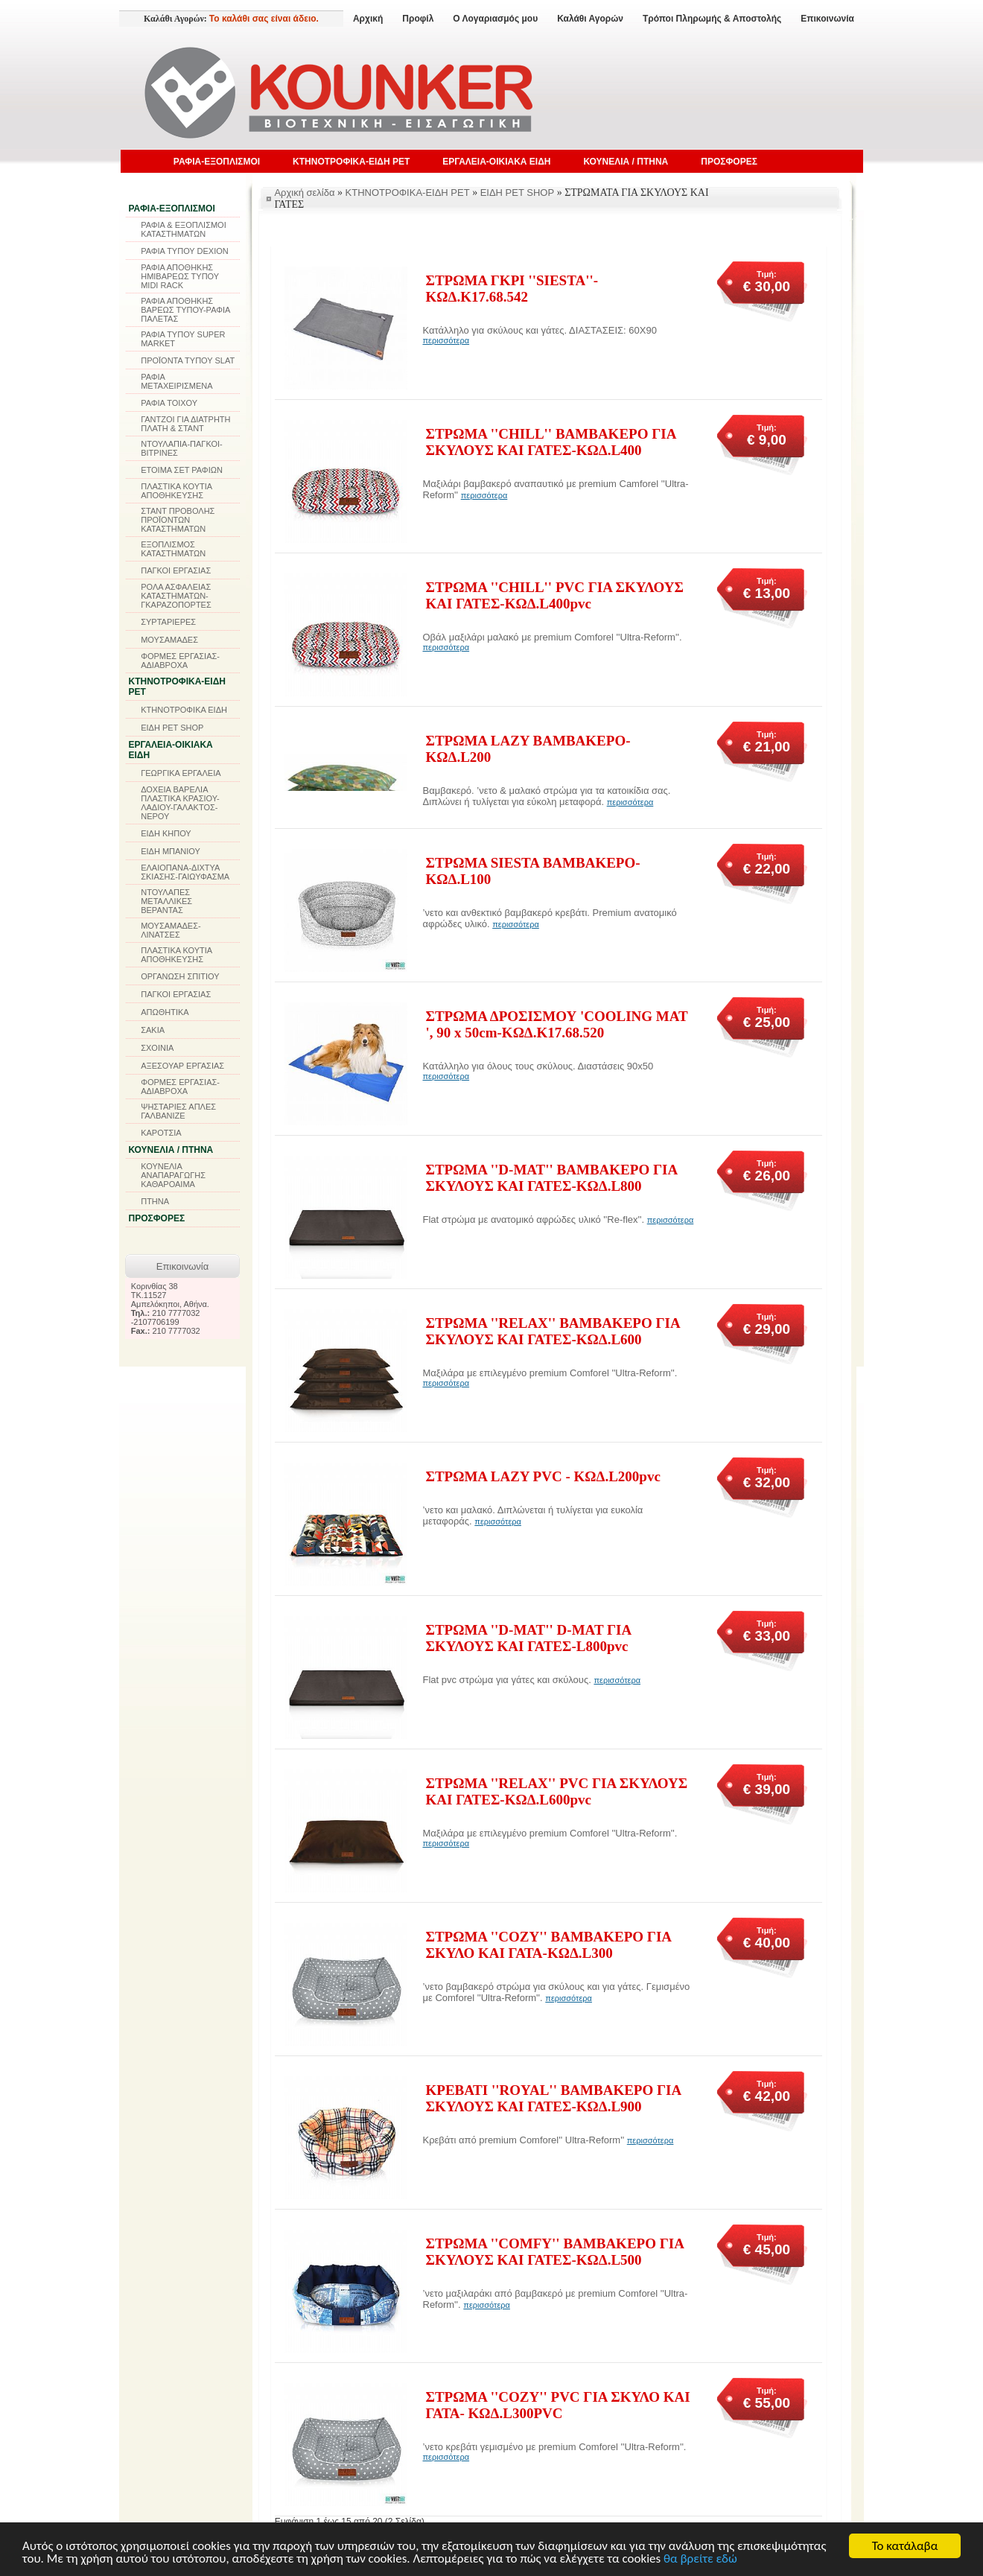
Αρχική (368, 18)
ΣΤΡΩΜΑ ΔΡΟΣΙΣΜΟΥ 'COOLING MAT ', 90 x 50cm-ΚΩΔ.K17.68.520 (557, 1024)
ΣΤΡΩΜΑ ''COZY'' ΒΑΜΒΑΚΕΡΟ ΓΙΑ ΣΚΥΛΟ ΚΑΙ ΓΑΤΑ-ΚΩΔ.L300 (549, 1945)
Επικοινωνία (827, 18)
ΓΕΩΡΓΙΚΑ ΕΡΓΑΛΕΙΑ (180, 773)
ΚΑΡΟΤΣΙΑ (161, 1132)
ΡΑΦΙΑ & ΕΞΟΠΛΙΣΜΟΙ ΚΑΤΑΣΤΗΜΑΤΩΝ (183, 229)
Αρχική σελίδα (304, 192)
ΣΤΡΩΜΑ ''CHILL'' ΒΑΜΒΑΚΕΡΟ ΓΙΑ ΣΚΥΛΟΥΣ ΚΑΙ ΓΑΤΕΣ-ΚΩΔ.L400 (551, 442)
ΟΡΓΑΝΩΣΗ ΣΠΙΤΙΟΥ (180, 976)
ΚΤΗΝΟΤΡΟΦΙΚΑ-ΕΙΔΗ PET (351, 161)
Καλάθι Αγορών (590, 18)
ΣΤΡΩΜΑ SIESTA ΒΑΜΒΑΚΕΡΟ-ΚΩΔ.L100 (533, 871)
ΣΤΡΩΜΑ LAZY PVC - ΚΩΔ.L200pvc (543, 1476)
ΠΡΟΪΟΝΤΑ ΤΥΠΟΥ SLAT (188, 360)
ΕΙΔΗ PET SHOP (172, 727)
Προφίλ (417, 18)
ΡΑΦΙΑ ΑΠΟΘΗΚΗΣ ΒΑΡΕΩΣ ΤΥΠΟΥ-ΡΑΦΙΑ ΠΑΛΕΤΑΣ (185, 309)
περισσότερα (446, 340)
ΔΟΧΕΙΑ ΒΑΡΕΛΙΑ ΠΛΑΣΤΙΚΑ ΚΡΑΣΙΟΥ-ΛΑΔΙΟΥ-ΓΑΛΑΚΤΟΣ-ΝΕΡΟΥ (180, 803)
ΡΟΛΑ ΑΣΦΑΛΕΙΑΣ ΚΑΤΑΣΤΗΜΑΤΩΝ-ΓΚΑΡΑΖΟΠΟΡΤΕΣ (176, 595)
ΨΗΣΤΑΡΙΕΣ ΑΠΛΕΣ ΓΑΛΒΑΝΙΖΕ (178, 1111)
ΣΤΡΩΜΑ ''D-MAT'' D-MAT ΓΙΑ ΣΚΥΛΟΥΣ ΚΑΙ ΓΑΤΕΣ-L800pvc (529, 1638)
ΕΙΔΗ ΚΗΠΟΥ (166, 833)
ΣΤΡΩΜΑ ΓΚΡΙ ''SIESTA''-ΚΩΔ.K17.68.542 (512, 289)
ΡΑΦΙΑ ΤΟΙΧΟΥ (169, 402)
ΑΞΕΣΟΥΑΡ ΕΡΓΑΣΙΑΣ (182, 1065)
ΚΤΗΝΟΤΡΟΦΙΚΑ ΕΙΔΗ (184, 709)
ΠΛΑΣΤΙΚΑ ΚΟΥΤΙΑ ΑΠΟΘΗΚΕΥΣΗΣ (176, 491)
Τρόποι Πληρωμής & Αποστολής (712, 18)
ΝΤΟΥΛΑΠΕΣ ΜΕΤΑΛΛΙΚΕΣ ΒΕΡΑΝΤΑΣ (166, 901)
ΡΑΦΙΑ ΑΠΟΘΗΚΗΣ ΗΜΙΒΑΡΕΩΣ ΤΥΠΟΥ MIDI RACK (180, 276)
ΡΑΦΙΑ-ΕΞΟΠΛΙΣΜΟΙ (217, 161)
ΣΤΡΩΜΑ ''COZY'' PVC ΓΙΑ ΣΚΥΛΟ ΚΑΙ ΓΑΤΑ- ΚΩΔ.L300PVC (558, 2405)
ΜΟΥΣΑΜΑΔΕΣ (169, 639)
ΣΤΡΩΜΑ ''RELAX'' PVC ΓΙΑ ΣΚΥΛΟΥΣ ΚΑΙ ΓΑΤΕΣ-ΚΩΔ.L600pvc (557, 1791)
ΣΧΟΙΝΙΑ (157, 1047)
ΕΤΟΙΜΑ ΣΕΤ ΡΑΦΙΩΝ (182, 469)
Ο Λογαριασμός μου (495, 18)
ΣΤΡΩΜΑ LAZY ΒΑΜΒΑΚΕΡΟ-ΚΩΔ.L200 (528, 749)
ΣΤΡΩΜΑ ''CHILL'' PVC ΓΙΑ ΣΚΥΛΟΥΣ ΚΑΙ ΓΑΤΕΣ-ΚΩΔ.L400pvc (555, 595)
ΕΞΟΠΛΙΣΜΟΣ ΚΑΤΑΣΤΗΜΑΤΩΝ (173, 549)
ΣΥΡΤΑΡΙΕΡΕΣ (168, 621)
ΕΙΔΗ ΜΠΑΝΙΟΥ (170, 851)
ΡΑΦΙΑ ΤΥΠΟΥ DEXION (185, 251)
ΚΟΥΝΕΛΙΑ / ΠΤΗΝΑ (625, 161)
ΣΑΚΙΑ (153, 1029)
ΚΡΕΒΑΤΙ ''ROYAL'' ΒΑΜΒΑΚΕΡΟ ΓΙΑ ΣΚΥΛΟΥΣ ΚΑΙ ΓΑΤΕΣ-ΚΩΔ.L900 (553, 2098)
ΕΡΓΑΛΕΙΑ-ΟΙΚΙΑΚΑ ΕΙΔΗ (496, 161)
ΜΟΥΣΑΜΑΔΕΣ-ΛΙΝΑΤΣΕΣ (171, 930)
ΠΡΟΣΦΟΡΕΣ (729, 161)
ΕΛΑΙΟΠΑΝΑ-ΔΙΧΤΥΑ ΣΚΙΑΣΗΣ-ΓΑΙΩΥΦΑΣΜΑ (185, 872)
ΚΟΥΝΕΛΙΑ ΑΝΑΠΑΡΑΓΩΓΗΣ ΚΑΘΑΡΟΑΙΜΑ (173, 1175)
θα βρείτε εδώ (700, 2559)
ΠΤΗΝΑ (155, 1201)
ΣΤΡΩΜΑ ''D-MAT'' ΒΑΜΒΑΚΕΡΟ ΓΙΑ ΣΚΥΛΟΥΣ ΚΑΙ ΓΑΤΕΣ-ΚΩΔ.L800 (552, 1178)
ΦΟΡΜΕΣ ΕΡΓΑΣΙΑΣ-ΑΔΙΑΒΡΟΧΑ (180, 661)
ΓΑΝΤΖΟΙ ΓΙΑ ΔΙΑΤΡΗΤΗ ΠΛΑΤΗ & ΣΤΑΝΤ (185, 424)
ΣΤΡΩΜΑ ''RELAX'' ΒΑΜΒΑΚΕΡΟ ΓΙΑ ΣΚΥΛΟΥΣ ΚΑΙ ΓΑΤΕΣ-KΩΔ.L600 (553, 1331)
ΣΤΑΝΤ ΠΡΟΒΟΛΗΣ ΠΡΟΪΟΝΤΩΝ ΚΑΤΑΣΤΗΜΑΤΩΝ (177, 519)
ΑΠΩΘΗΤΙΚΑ (164, 1012)
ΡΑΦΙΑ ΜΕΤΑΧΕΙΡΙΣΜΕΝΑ (176, 381)
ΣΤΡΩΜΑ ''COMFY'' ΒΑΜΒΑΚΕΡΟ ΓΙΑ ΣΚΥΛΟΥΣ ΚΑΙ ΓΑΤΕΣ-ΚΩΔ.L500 (555, 2252)
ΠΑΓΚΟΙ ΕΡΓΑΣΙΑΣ (176, 570)
